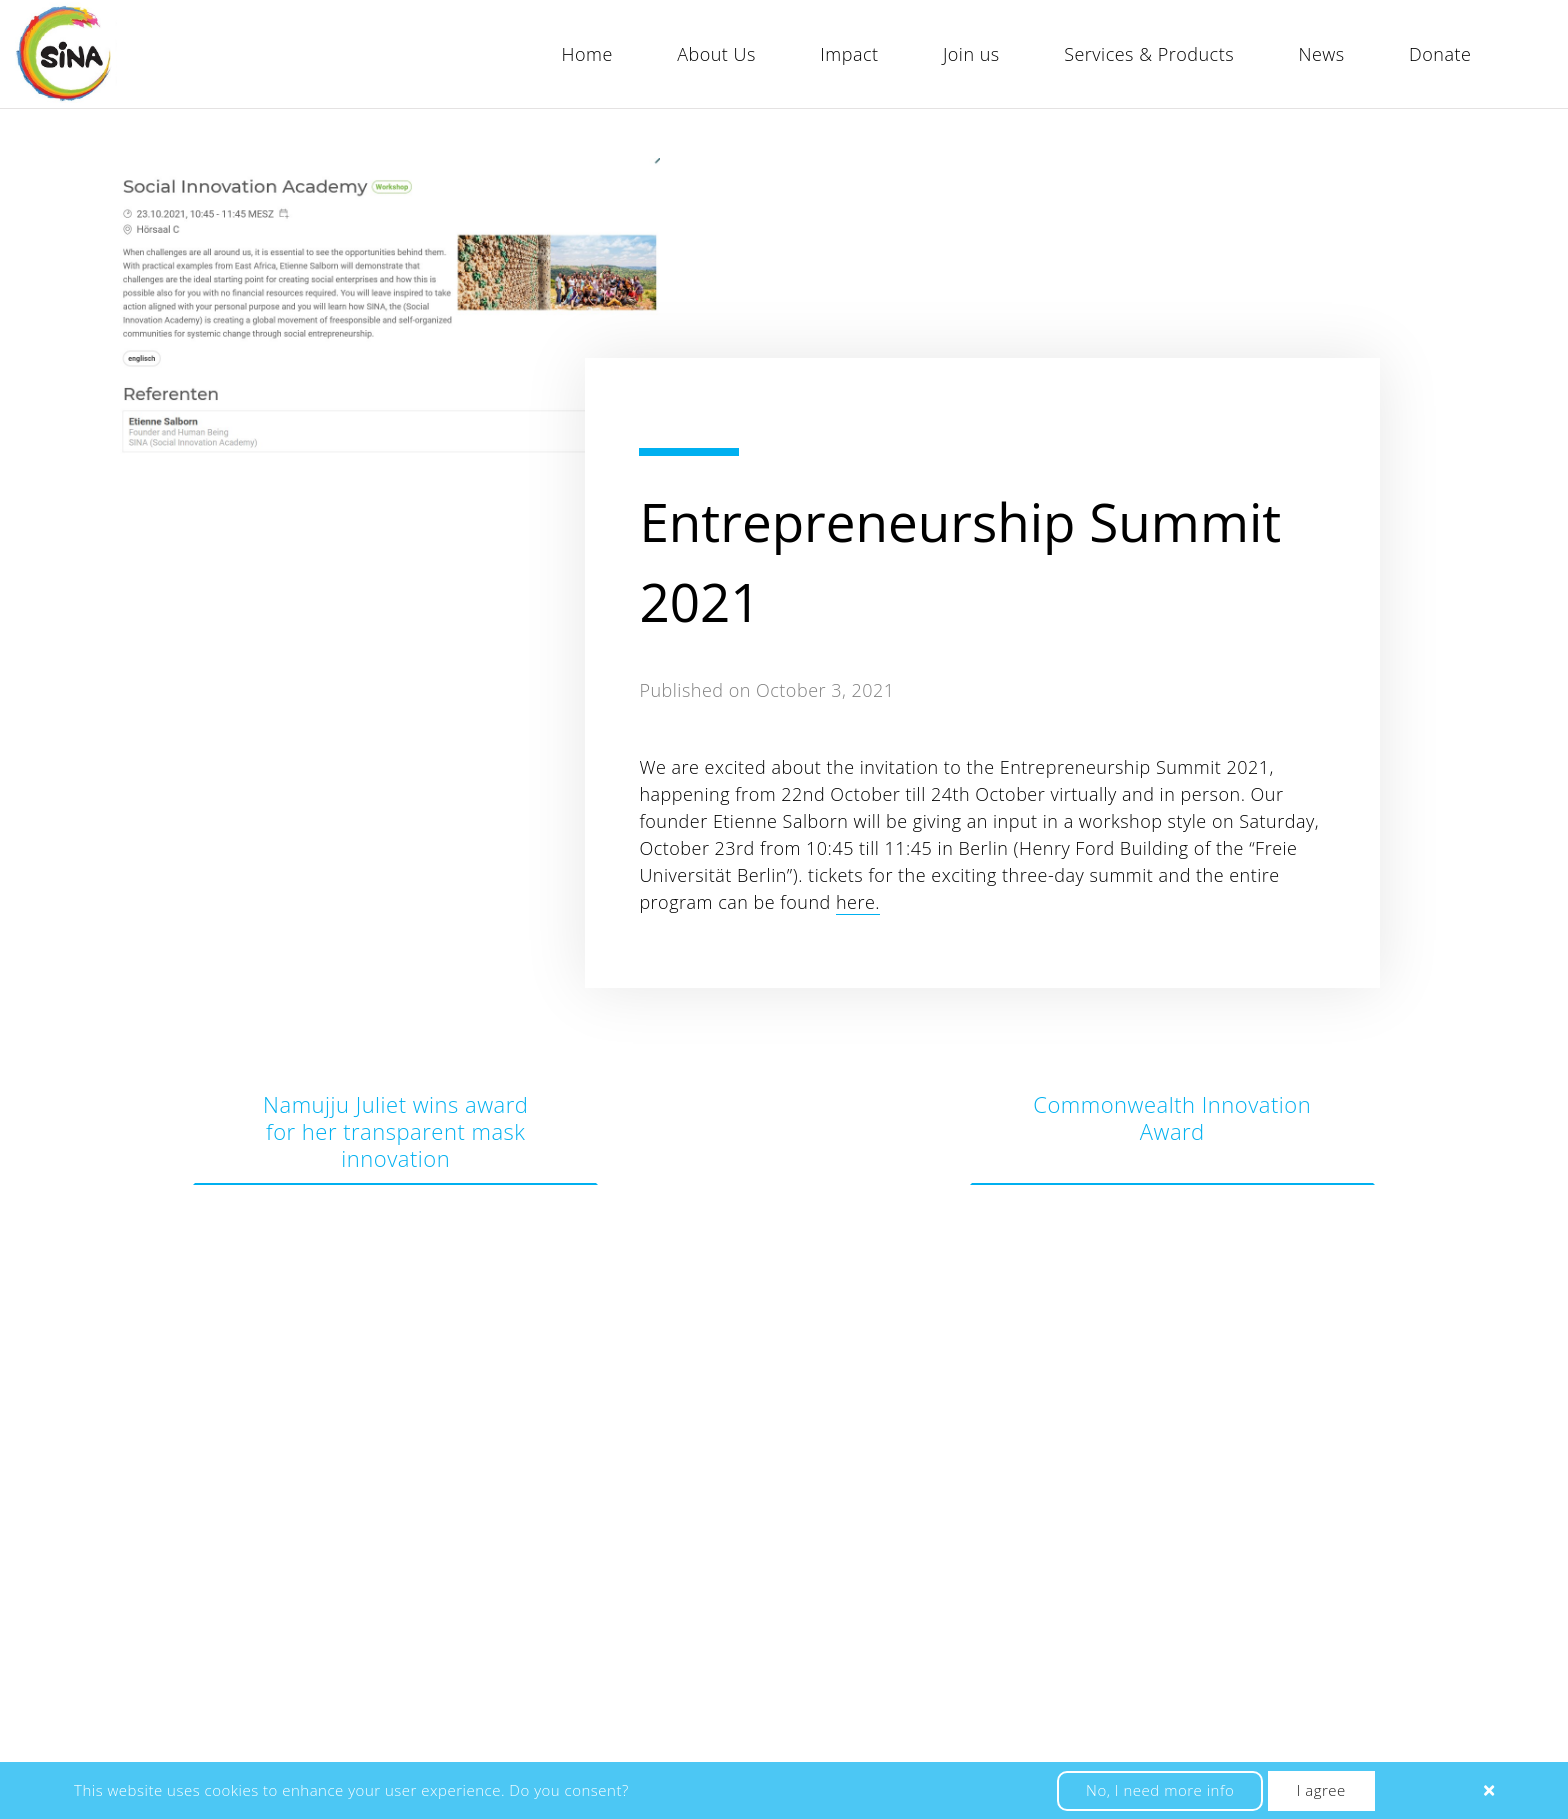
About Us (716, 54)
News (1321, 54)
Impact (849, 54)
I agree (1321, 1790)
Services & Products (1149, 54)
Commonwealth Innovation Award (1172, 1117)
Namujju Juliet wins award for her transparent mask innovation (395, 1131)
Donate (1440, 54)
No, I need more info (1160, 1790)
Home (587, 54)
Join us (971, 54)
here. (858, 902)
